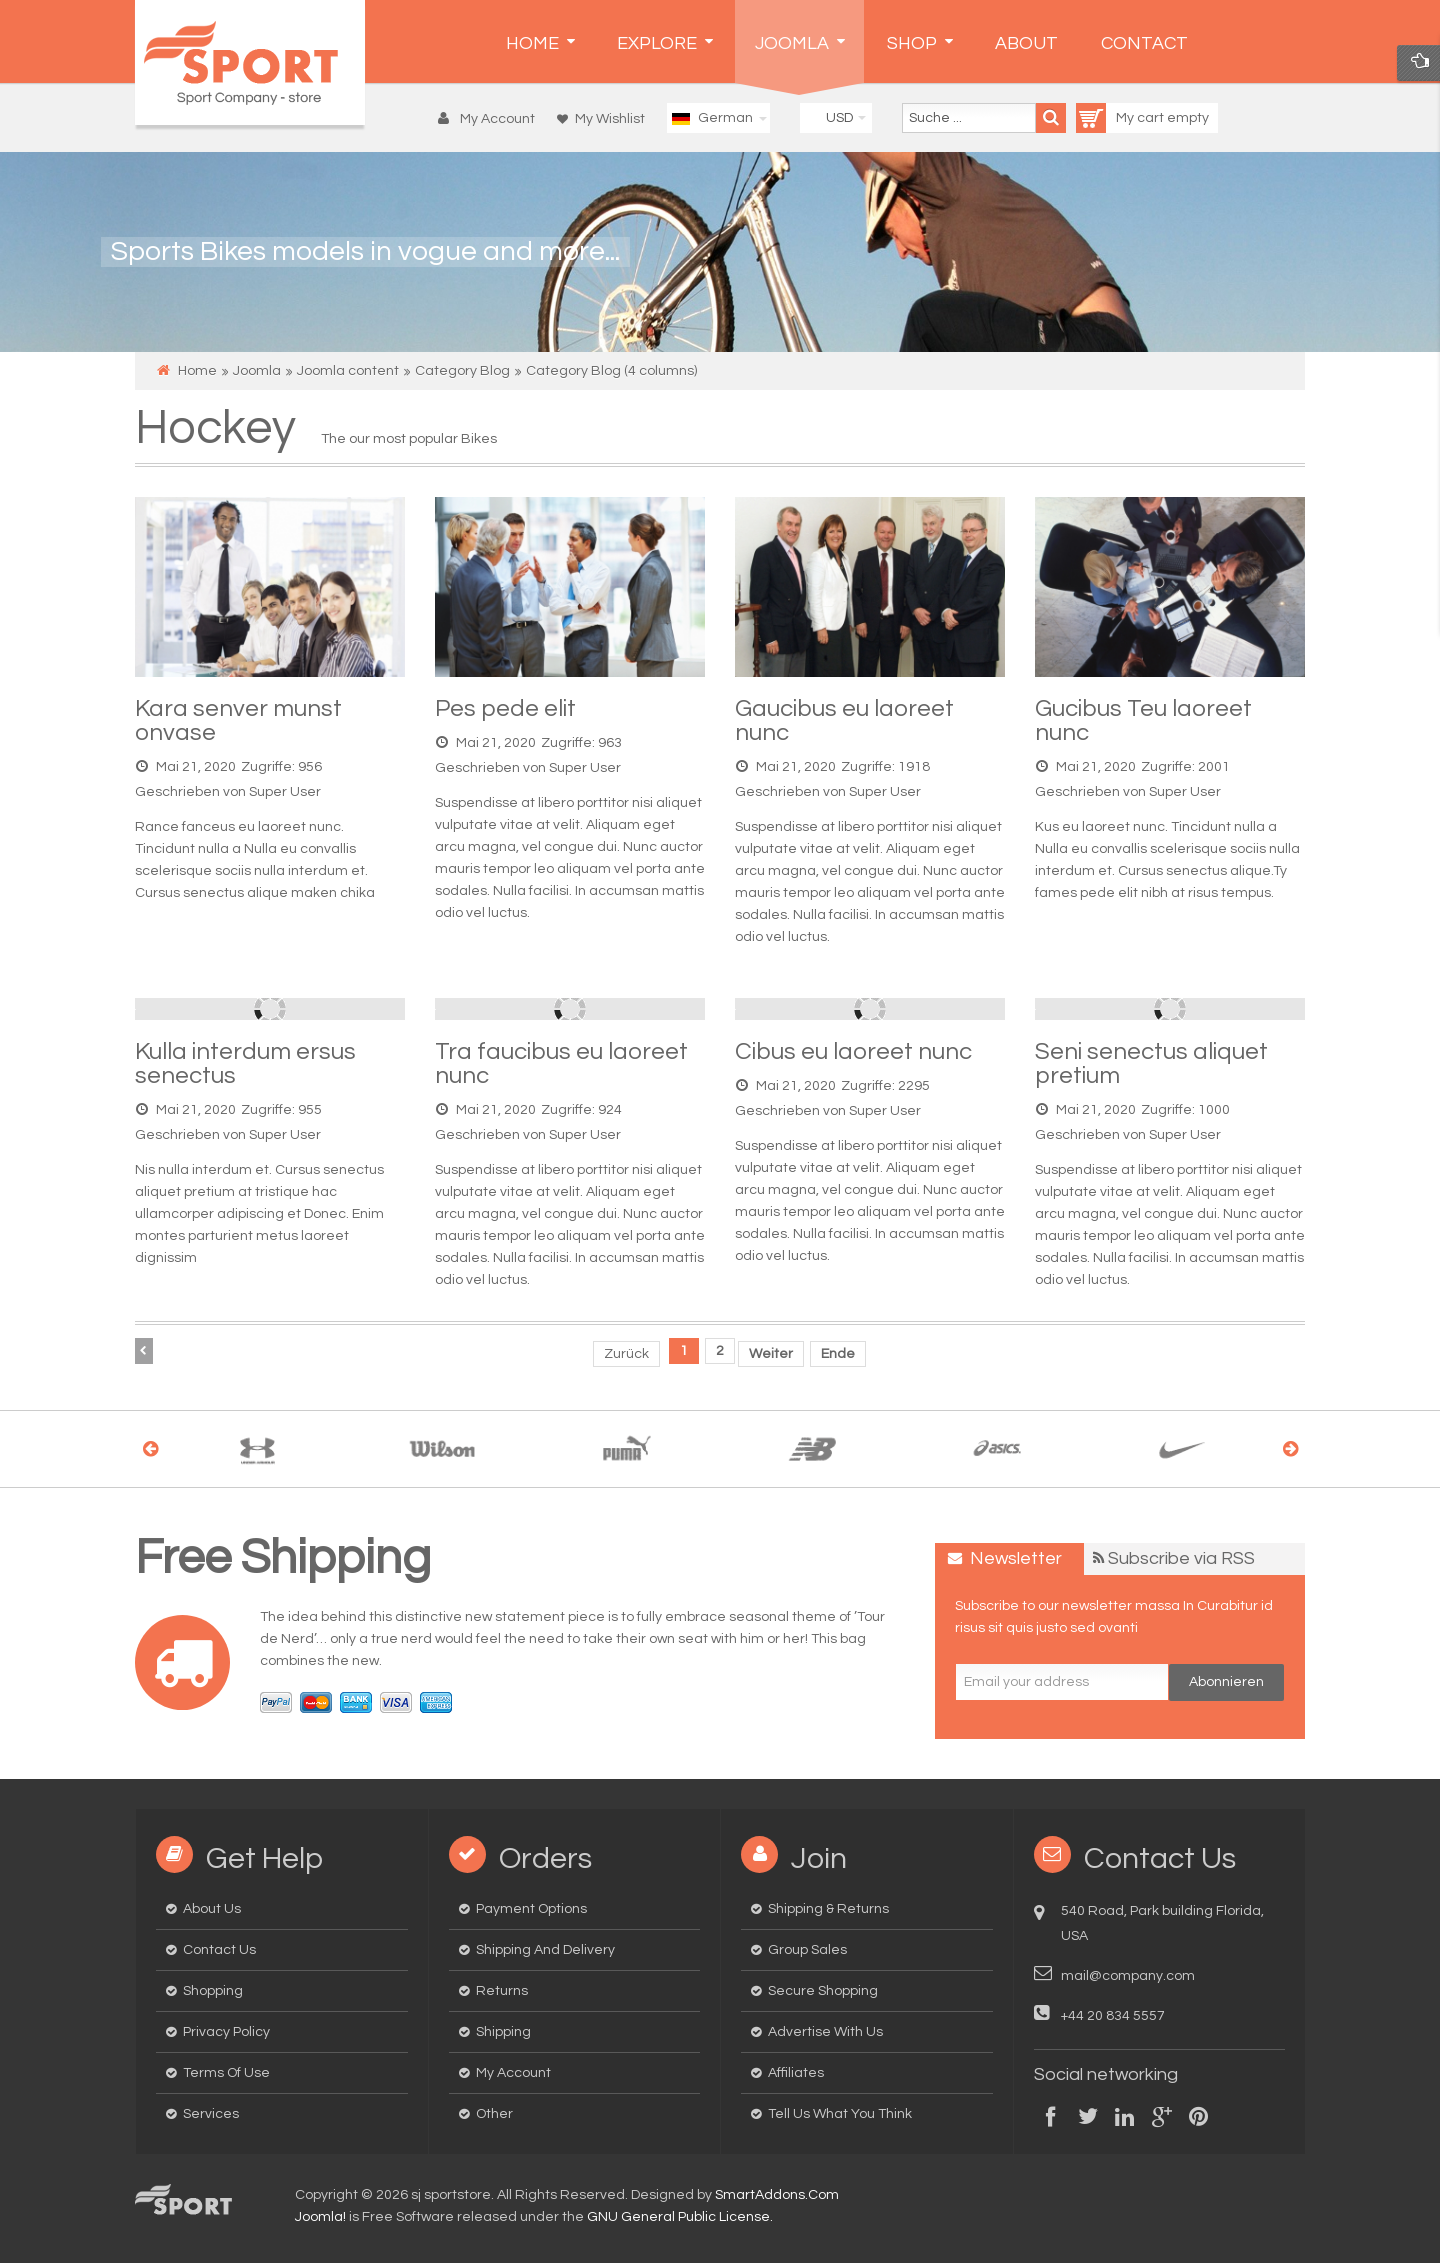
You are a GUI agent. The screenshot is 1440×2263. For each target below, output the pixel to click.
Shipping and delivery (545, 1950)
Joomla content (348, 371)
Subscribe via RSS (1181, 1558)
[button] (491, 119)
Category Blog (462, 371)
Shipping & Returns (828, 1909)
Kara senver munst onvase (238, 720)
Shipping (503, 2032)
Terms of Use (226, 2073)
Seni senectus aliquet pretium (1151, 1063)
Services (211, 2114)
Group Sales (807, 1950)
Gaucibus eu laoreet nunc (844, 720)
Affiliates (796, 2073)
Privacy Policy (226, 2032)
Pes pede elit (505, 708)
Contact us (219, 1950)
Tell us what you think (840, 2114)
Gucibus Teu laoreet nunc (1143, 720)
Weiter (771, 1354)
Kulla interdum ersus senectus (245, 1063)
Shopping (213, 1991)
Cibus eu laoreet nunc (853, 1051)
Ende (838, 1354)
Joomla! (320, 2217)
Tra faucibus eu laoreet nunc (561, 1063)
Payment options (531, 1909)
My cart (1121, 118)
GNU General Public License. (680, 2217)
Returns (502, 1991)
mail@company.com (1128, 1976)
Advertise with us (825, 2032)
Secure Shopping (823, 1991)
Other (494, 2114)
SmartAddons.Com (777, 2195)
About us (212, 1909)
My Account (513, 2073)
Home (197, 371)
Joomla (257, 371)
